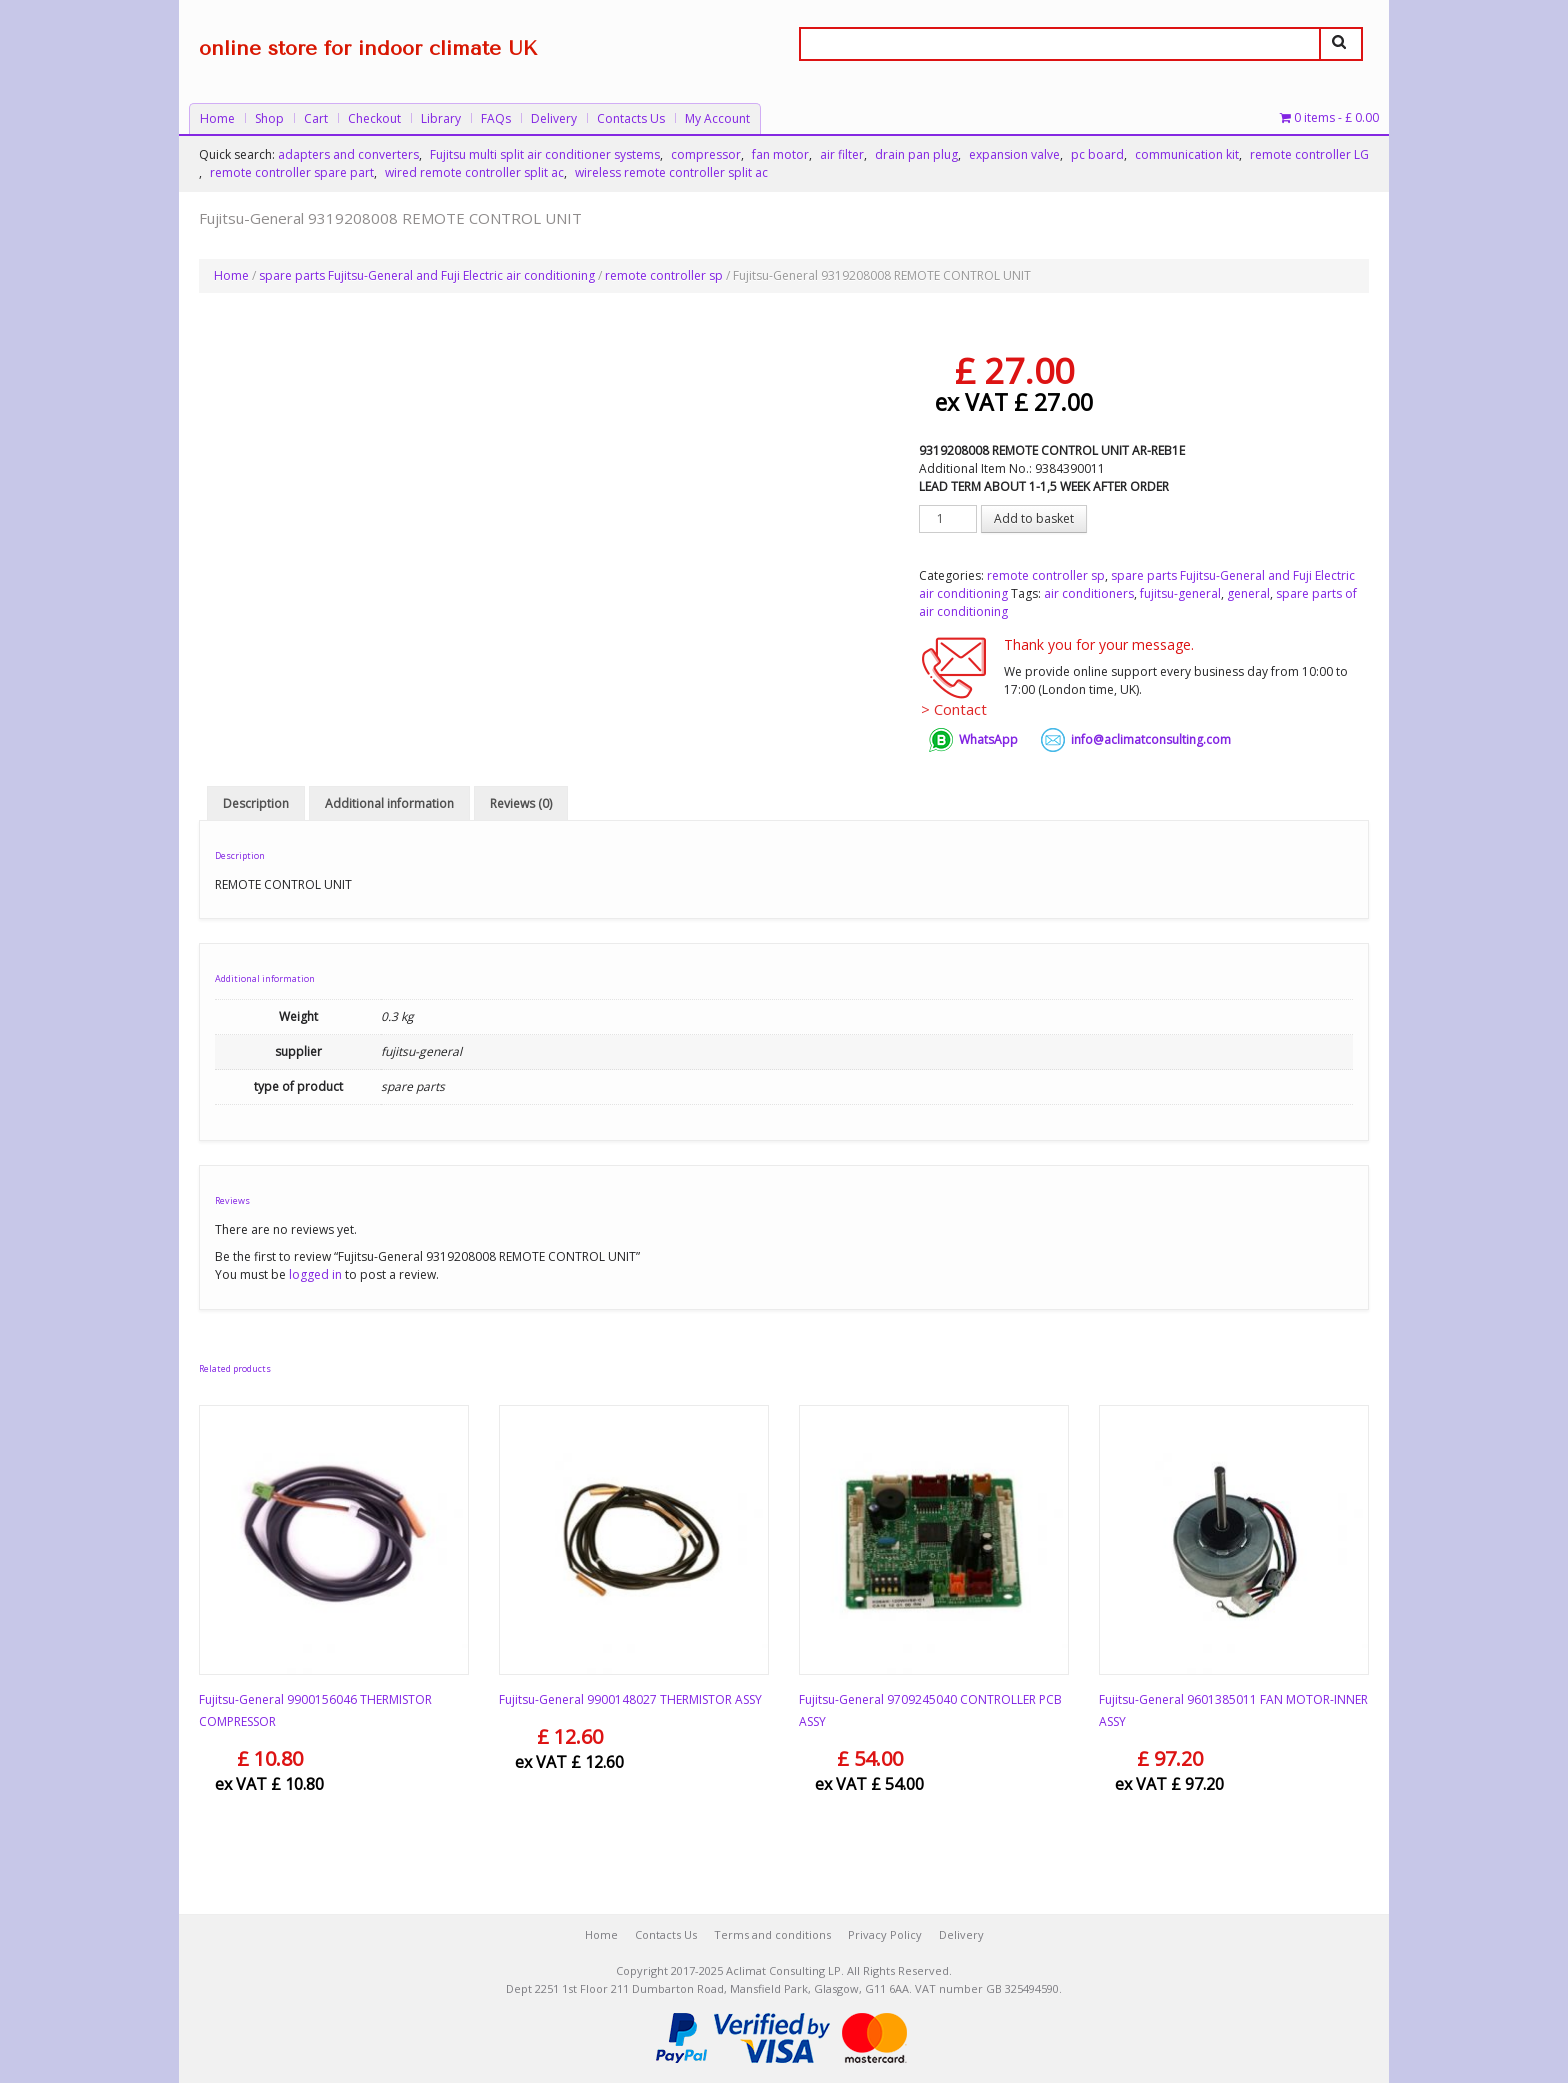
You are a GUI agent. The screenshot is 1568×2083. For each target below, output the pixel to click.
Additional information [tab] (389, 803)
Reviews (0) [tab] (521, 803)
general (1248, 593)
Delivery (554, 118)
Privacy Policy (885, 1934)
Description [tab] (256, 803)
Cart (316, 118)
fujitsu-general (1180, 593)
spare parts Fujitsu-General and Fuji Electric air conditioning (427, 275)
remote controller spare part (292, 172)
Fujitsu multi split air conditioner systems (545, 154)
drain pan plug (916, 154)
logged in (315, 1274)
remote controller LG (1309, 154)
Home (217, 118)
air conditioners (1089, 593)
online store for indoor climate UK (368, 48)
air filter (842, 154)
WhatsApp (988, 739)
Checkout (374, 118)
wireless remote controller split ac (671, 172)
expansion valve (1014, 154)
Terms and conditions (772, 1934)
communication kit (1187, 154)
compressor (706, 154)
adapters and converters (348, 154)
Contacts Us (631, 118)
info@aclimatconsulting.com (1151, 739)
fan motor (780, 154)
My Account (717, 118)
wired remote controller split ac (474, 172)
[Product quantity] (948, 519)
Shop (269, 118)
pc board (1097, 154)
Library (441, 118)
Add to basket (1034, 518)
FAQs (496, 118)
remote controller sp (664, 275)
